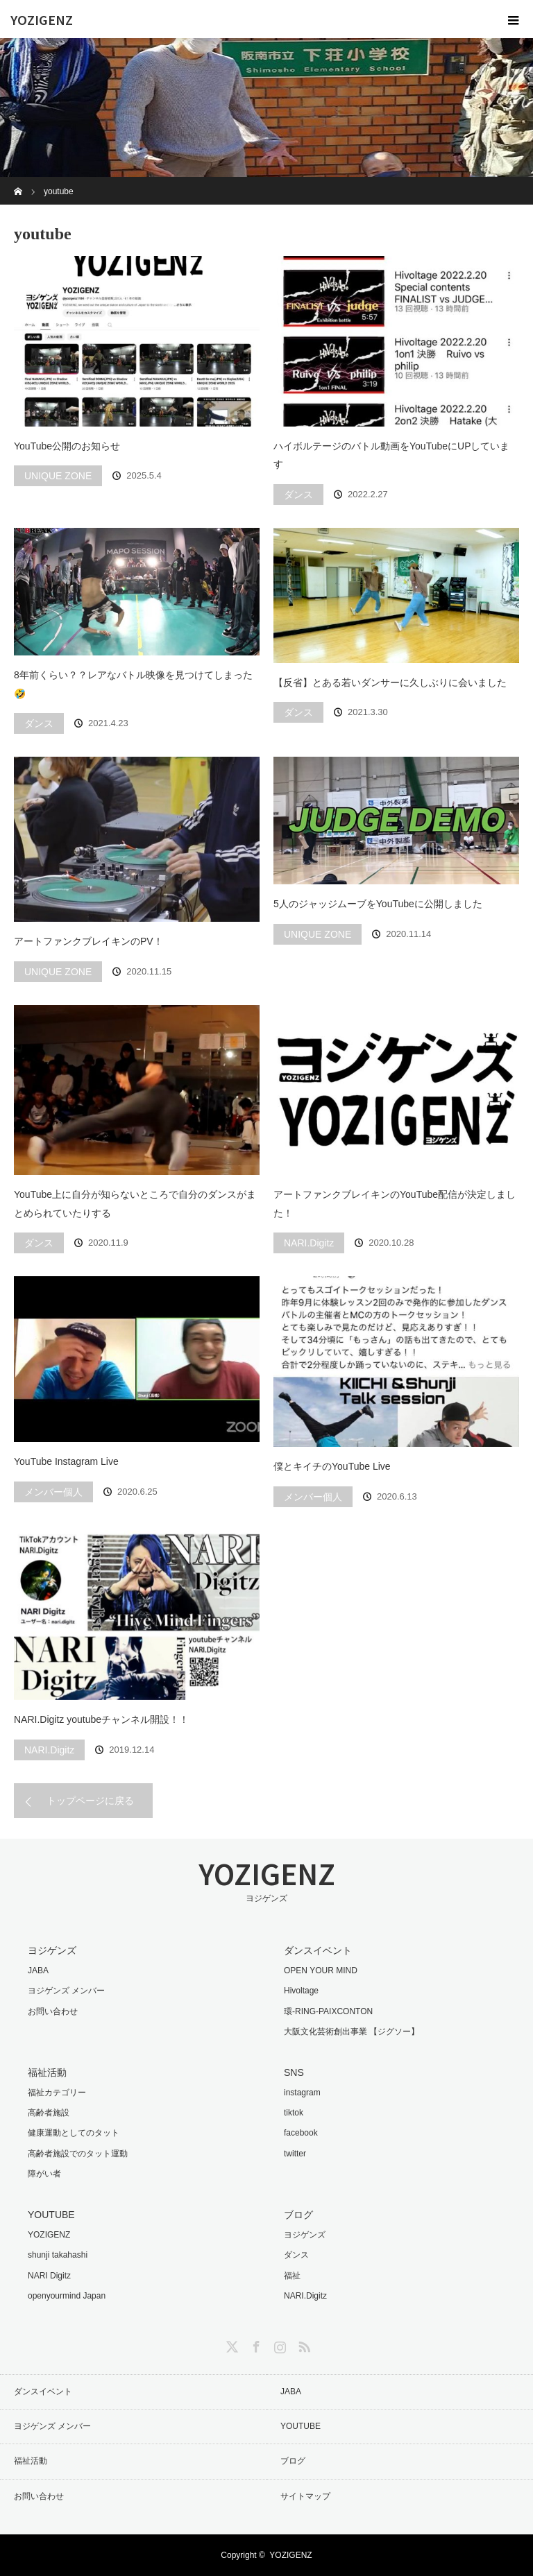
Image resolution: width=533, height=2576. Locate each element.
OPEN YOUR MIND (320, 1970)
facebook (301, 2133)
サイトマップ (305, 2496)
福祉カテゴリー (57, 2092)
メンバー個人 (53, 1491)
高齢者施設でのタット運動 (78, 2153)
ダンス (298, 494)
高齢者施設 (48, 2113)
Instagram (278, 2344)
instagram (302, 2092)
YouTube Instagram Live (66, 1461)
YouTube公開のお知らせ (67, 446)
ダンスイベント (43, 2391)
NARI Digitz (49, 2276)
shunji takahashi (57, 2255)
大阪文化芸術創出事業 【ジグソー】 (351, 2031)
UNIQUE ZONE (58, 475)
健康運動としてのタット (73, 2133)
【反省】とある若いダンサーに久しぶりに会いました (390, 682)
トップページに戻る (90, 1800)
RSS (302, 2344)
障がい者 (44, 2174)
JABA (38, 1970)
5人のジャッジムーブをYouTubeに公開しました (377, 903)
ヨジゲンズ (304, 2235)
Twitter (230, 2344)
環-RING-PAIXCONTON (328, 2011)
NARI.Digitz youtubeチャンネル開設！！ (101, 1719)
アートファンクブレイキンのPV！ (88, 941)
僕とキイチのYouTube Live (332, 1466)
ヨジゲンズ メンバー (66, 1990)
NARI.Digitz (309, 1242)
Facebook (254, 2344)
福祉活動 (30, 2461)
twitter (295, 2153)
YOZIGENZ (41, 19)
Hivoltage (301, 1990)
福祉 (292, 2276)
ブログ (292, 2461)
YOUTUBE (300, 2426)
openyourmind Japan (66, 2296)
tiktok (293, 2113)
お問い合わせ (53, 2011)
